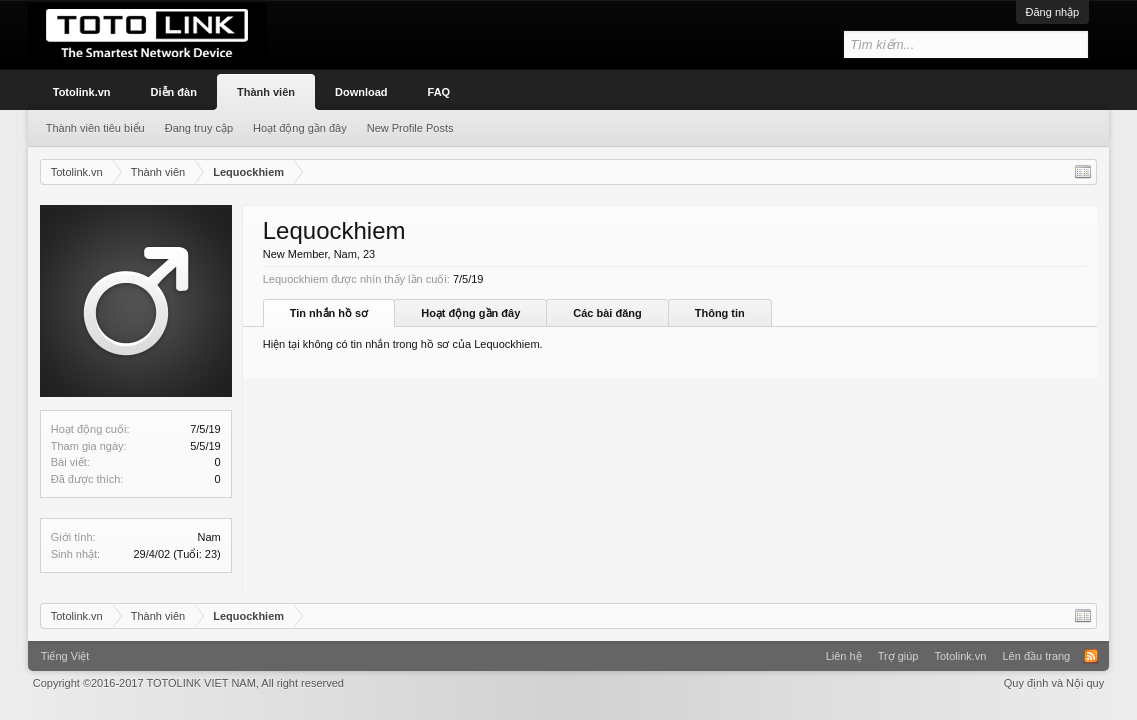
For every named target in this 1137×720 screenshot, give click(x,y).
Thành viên (266, 92)
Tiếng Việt (65, 656)
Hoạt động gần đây (470, 313)
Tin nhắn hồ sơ (329, 313)
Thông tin (720, 313)
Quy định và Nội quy (1054, 683)
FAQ (439, 92)
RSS (1091, 656)
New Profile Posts (410, 128)
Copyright (188, 683)
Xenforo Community (569, 649)
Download (361, 92)
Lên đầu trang (1036, 656)
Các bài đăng (607, 313)
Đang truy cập (199, 128)
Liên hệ (844, 656)
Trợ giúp (898, 656)
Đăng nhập (1053, 12)
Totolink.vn (82, 92)
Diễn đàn (174, 92)
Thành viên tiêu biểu (95, 128)
